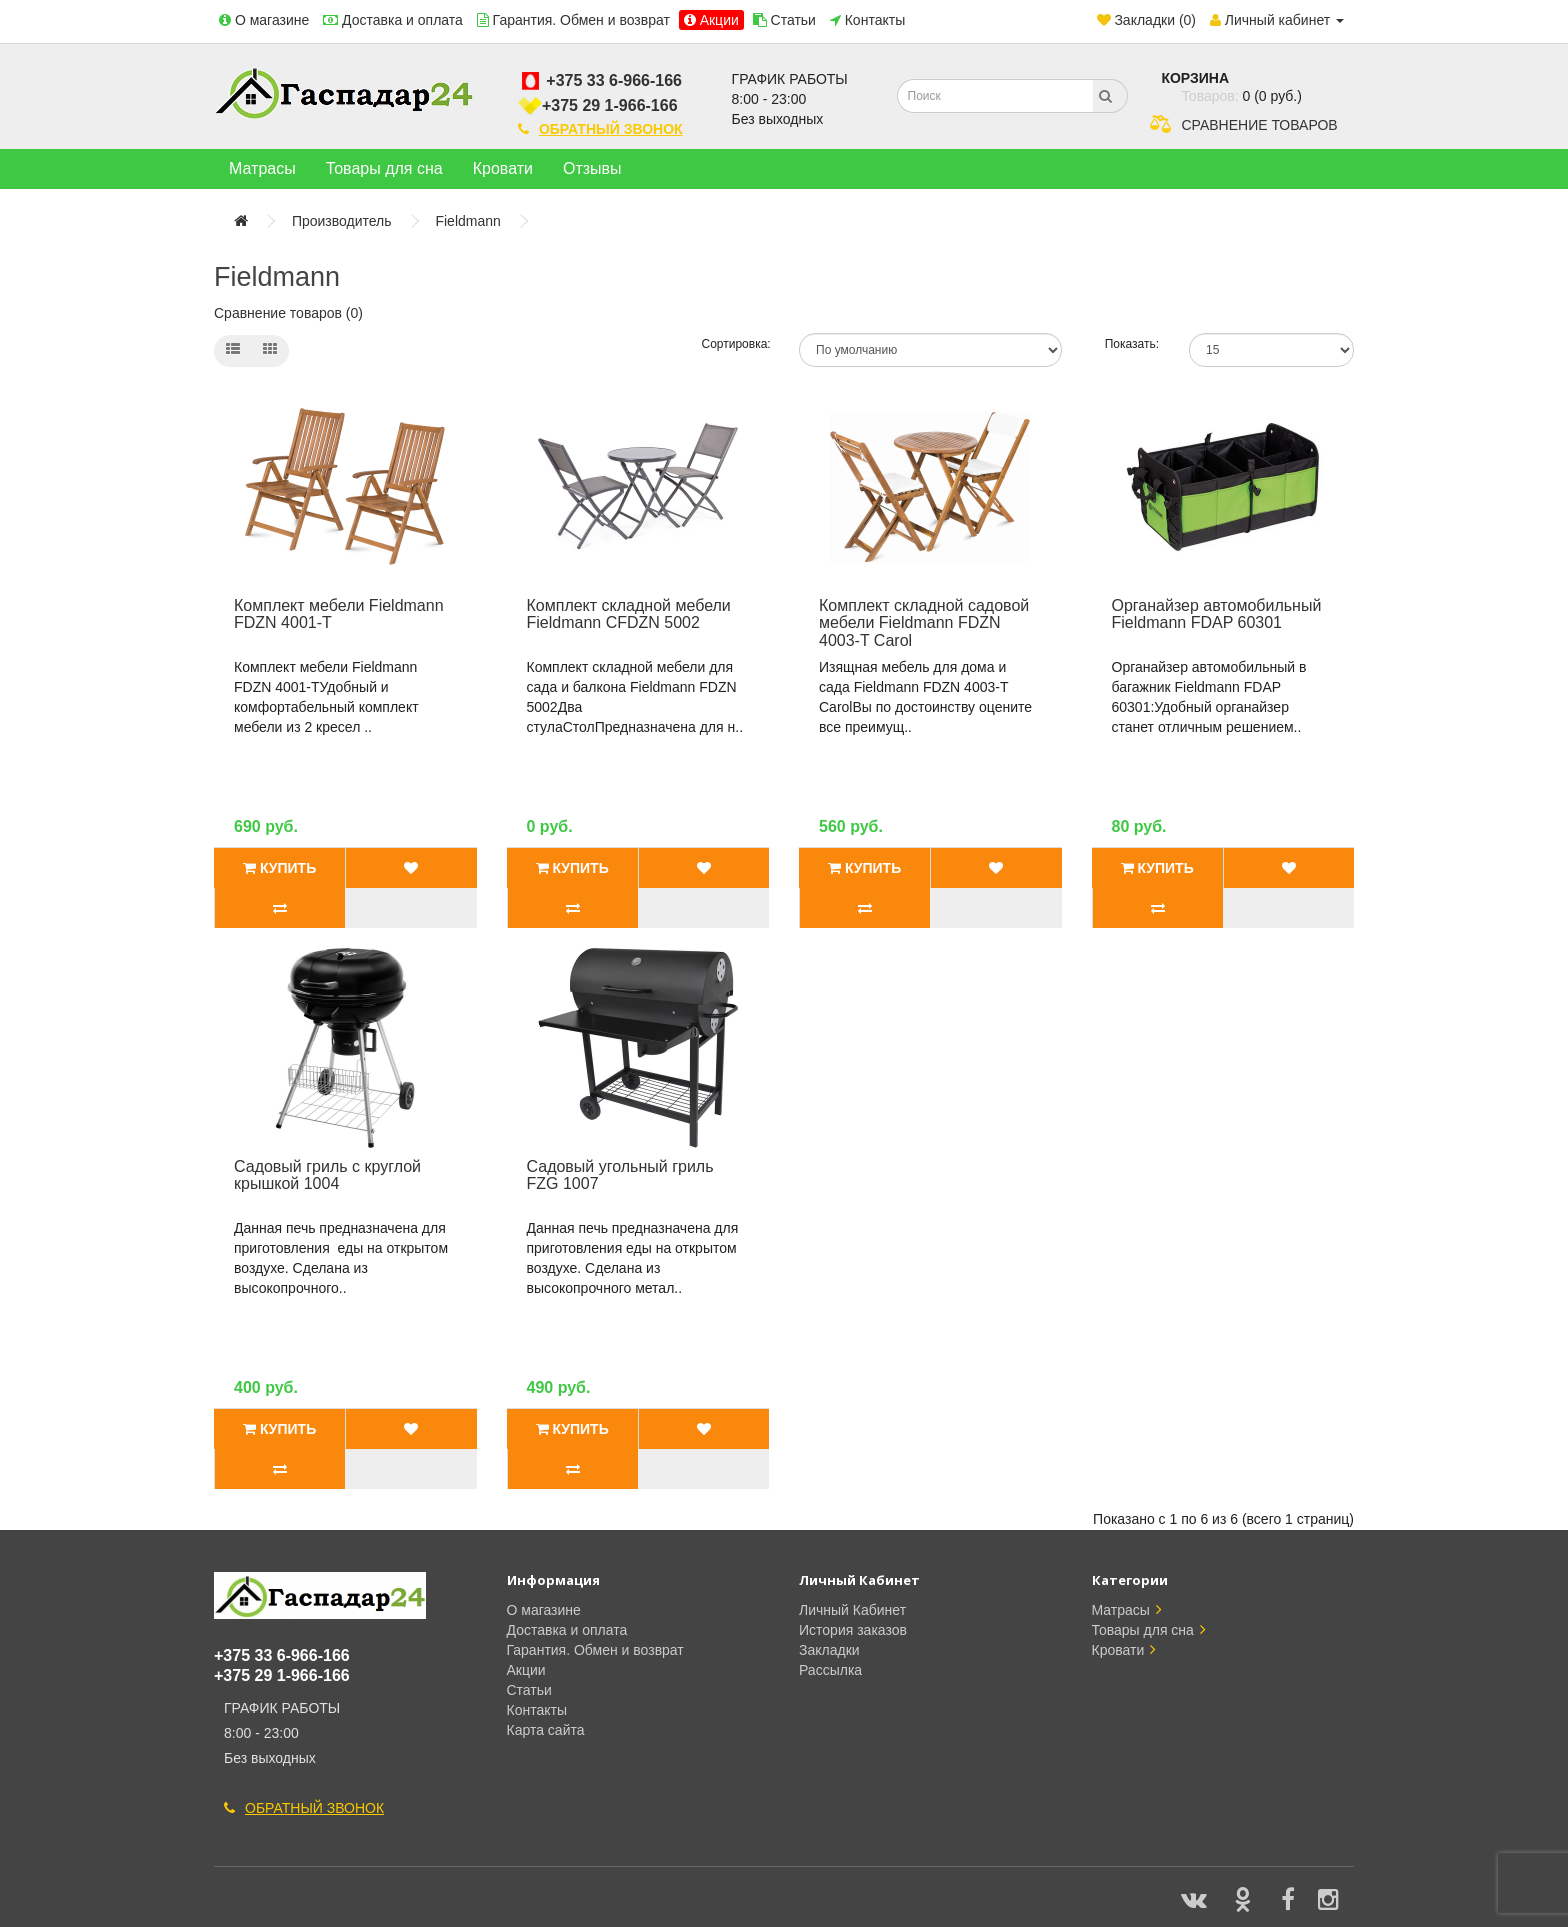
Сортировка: (736, 344)
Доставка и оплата (402, 20)
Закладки (829, 1650)
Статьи (793, 20)
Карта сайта (546, 1730)
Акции (719, 20)
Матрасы (262, 168)
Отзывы (592, 168)
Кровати (503, 168)
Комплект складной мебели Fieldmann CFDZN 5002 (629, 614)
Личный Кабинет (852, 1610)
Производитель (342, 221)
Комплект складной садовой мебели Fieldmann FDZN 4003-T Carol (924, 623)
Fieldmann (467, 221)
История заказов (853, 1630)
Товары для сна (384, 168)
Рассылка (830, 1670)
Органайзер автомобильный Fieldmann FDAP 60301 (1217, 614)
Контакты (875, 20)
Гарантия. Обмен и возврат (581, 20)
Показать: (1132, 344)
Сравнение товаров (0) (288, 313)
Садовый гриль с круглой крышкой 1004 (327, 1175)
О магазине (272, 20)
